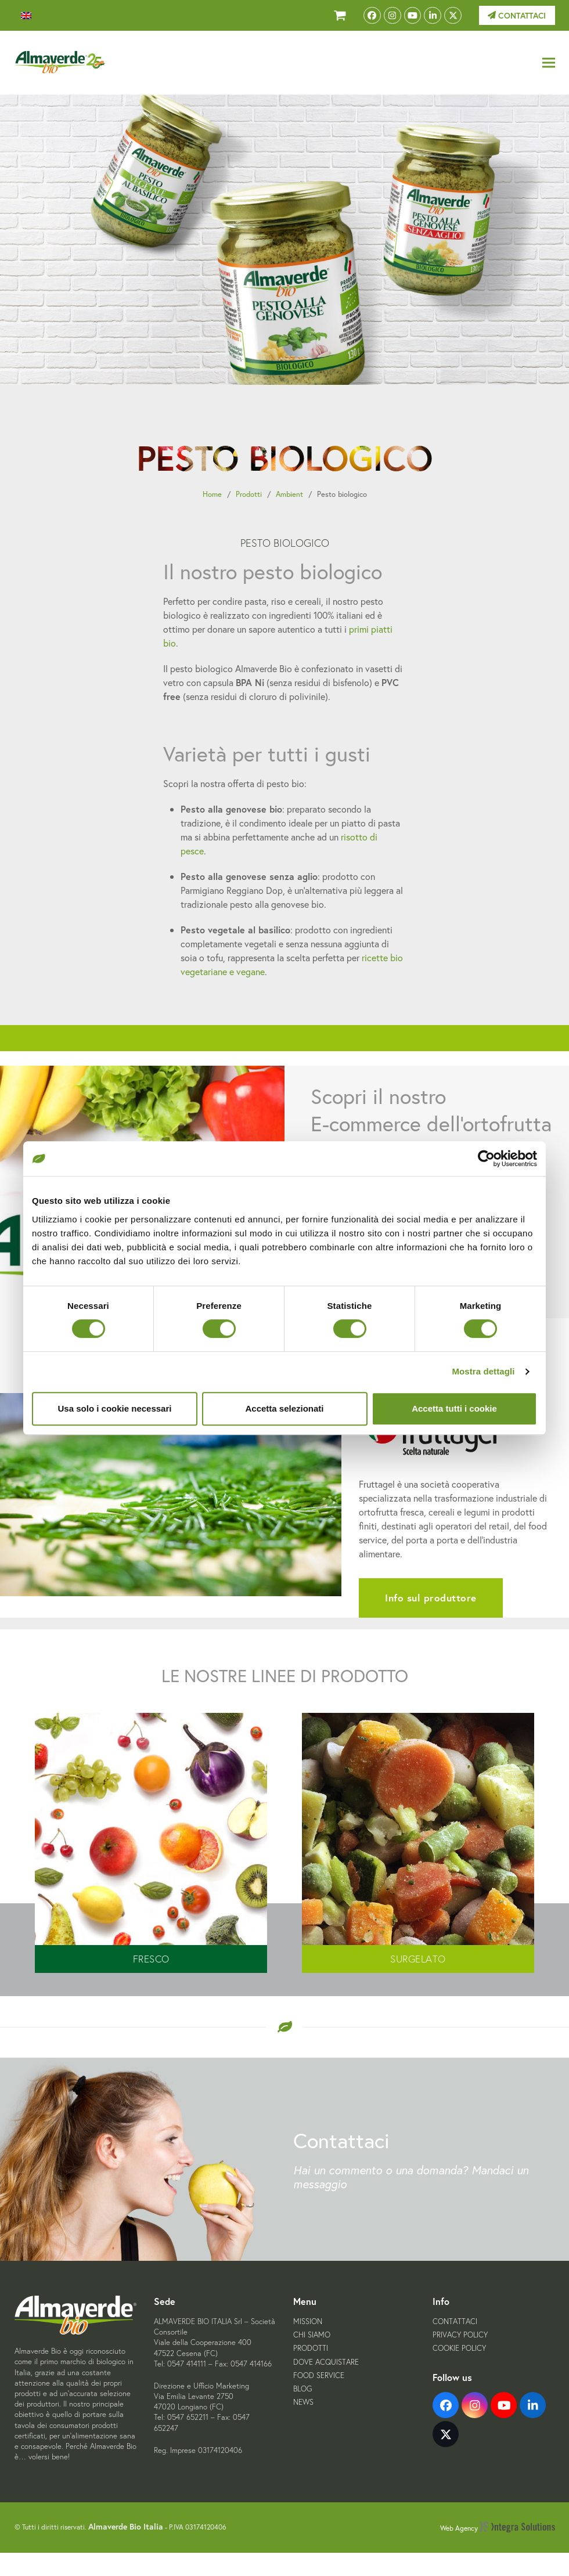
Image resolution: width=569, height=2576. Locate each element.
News (303, 2402)
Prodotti (249, 494)
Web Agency (497, 2528)
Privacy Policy (460, 2335)
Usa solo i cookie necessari (115, 1408)
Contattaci (517, 16)
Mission (307, 2321)
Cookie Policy (459, 2348)
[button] (548, 63)
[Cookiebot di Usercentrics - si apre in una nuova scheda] (486, 1158)
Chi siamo (311, 2335)
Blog (302, 2389)
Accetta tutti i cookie (454, 1408)
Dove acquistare (326, 2362)
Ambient (289, 494)
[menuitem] (26, 15)
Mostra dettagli (483, 1371)
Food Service (318, 2375)
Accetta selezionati (284, 1408)
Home (212, 494)
